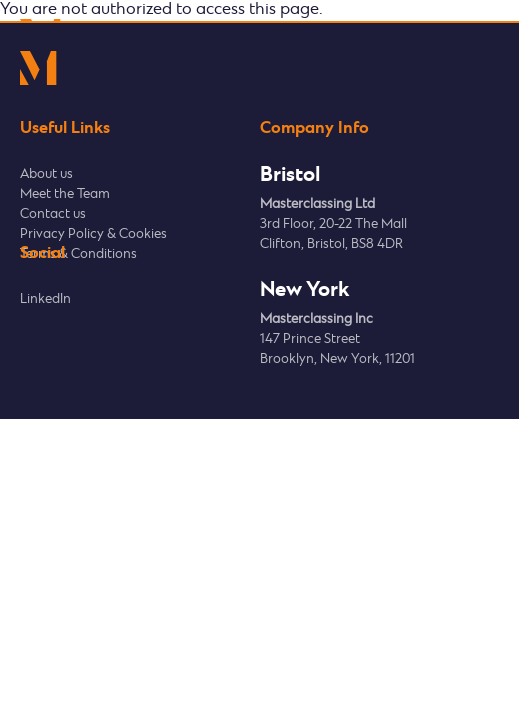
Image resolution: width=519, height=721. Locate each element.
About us (46, 174)
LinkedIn (45, 299)
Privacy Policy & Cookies (93, 234)
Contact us (53, 214)
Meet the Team (65, 194)
